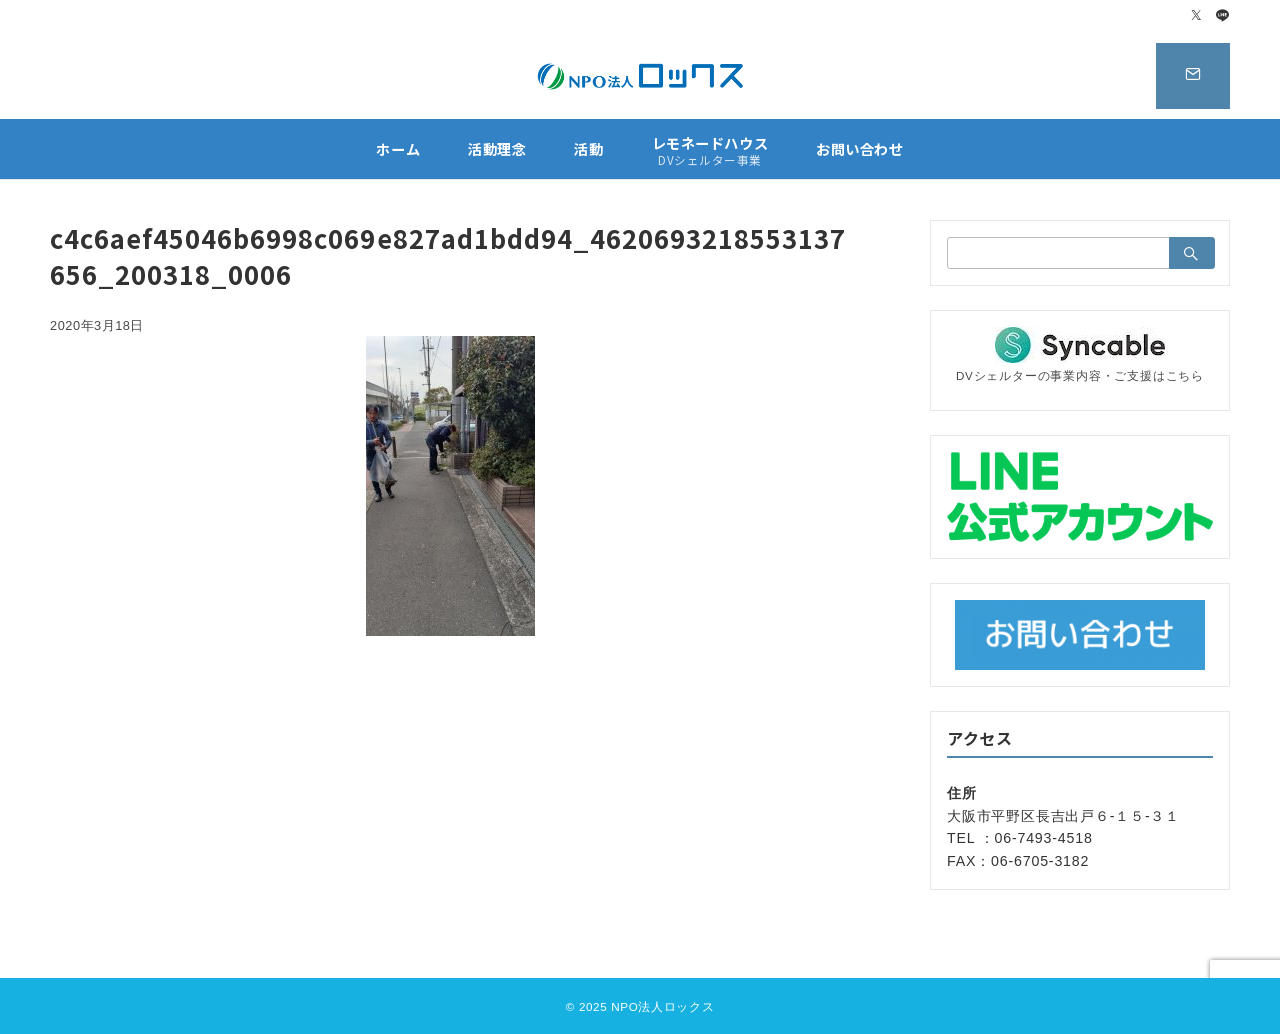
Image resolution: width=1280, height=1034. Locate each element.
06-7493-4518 (1044, 838)
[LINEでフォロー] (1223, 16)
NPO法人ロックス (662, 1006)
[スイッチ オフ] (1187, 76)
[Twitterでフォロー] (1197, 16)
